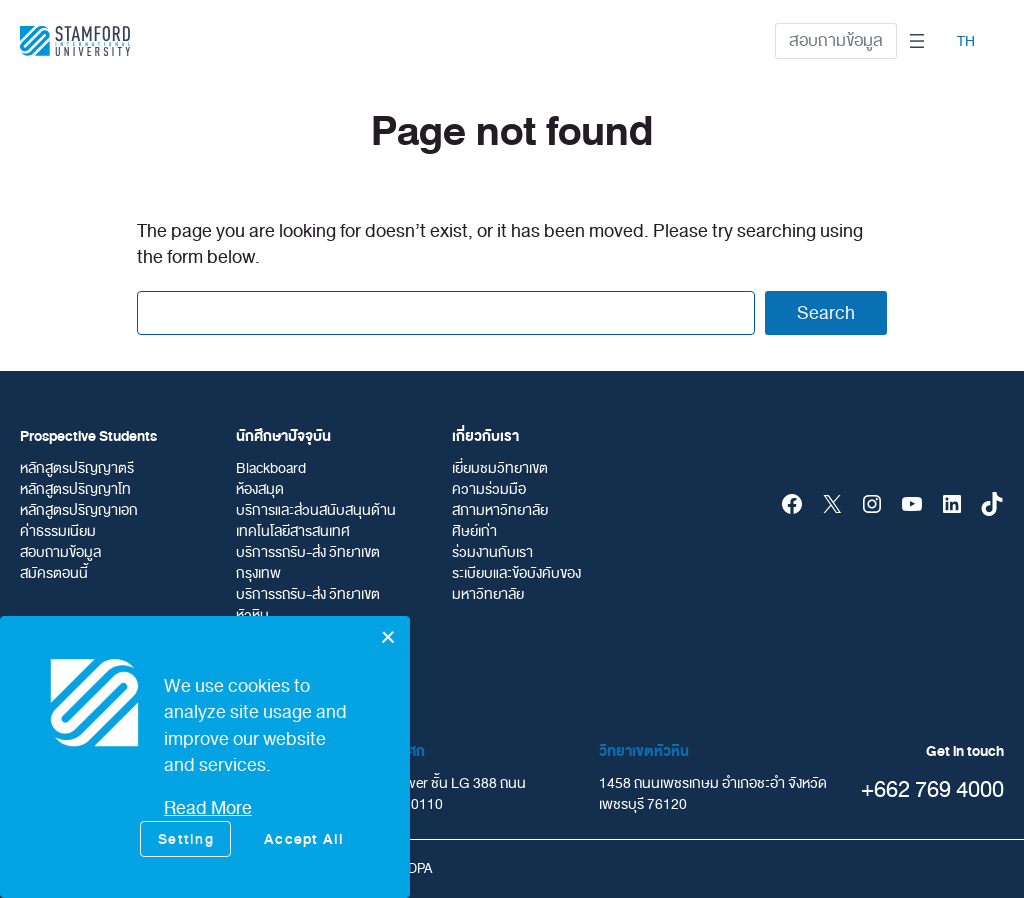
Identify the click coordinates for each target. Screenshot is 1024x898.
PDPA (416, 869)
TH (966, 41)
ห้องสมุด (260, 489)
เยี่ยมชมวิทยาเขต (500, 468)
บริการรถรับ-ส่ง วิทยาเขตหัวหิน (308, 605)
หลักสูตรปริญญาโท (75, 489)
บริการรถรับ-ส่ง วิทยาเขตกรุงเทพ (308, 563)
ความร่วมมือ (489, 489)
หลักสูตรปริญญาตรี (77, 468)
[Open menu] (917, 41)
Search (826, 313)
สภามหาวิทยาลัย (500, 510)
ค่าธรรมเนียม (58, 531)
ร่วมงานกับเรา (492, 552)
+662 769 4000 (932, 789)
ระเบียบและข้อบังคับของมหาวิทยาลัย (516, 584)
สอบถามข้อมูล (836, 40)
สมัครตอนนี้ (54, 573)
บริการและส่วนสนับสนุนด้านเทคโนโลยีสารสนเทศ (316, 521)
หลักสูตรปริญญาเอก (79, 510)
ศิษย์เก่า (474, 531)
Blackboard (271, 468)
